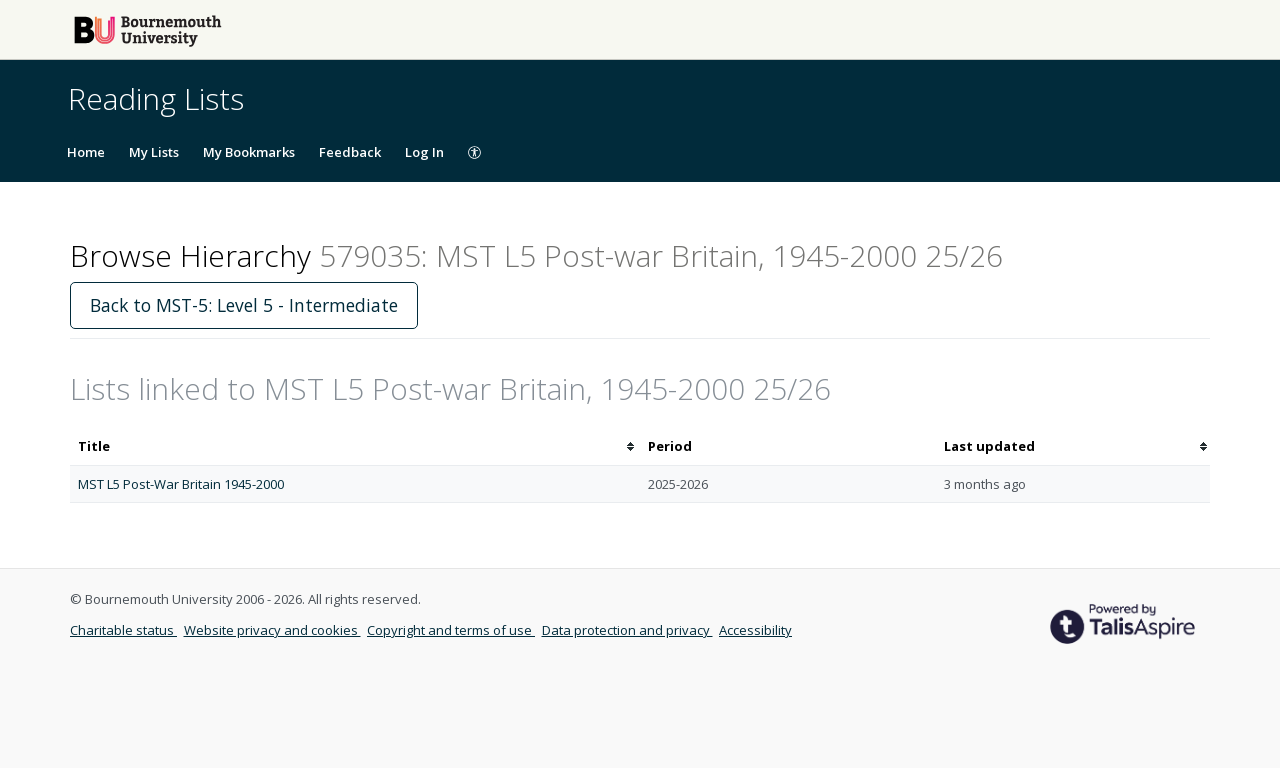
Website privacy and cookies (272, 630)
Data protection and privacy (627, 630)
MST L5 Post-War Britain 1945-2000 (181, 484)
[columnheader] (355, 446)
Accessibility (755, 630)
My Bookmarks (249, 152)
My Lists (154, 152)
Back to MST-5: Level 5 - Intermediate (244, 305)
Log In (424, 152)
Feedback (350, 152)
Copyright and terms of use (451, 630)
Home (86, 152)
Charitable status (123, 630)
